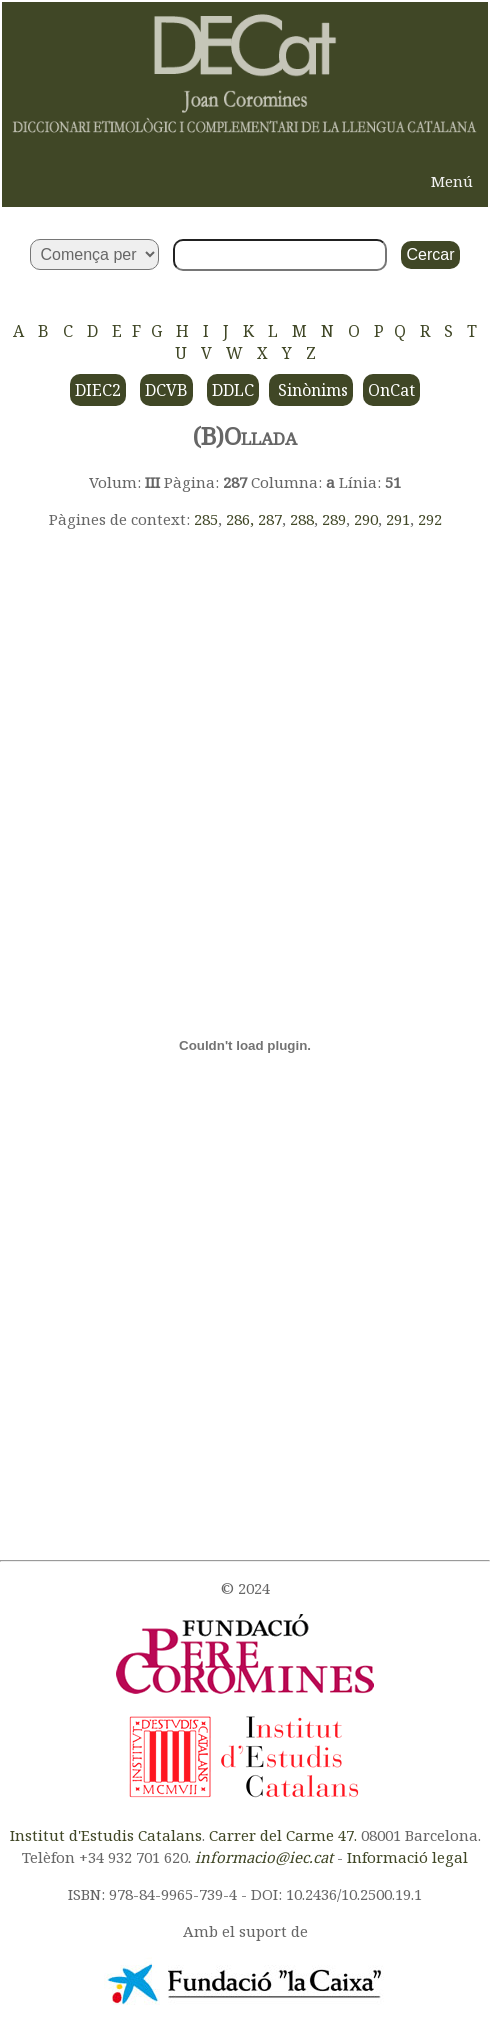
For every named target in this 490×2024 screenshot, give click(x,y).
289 (334, 519)
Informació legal (407, 1857)
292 (430, 519)
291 (398, 519)
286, (242, 519)
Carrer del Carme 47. (283, 1835)
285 (206, 519)
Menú (452, 181)
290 (366, 519)
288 (302, 519)
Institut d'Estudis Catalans (106, 1835)
